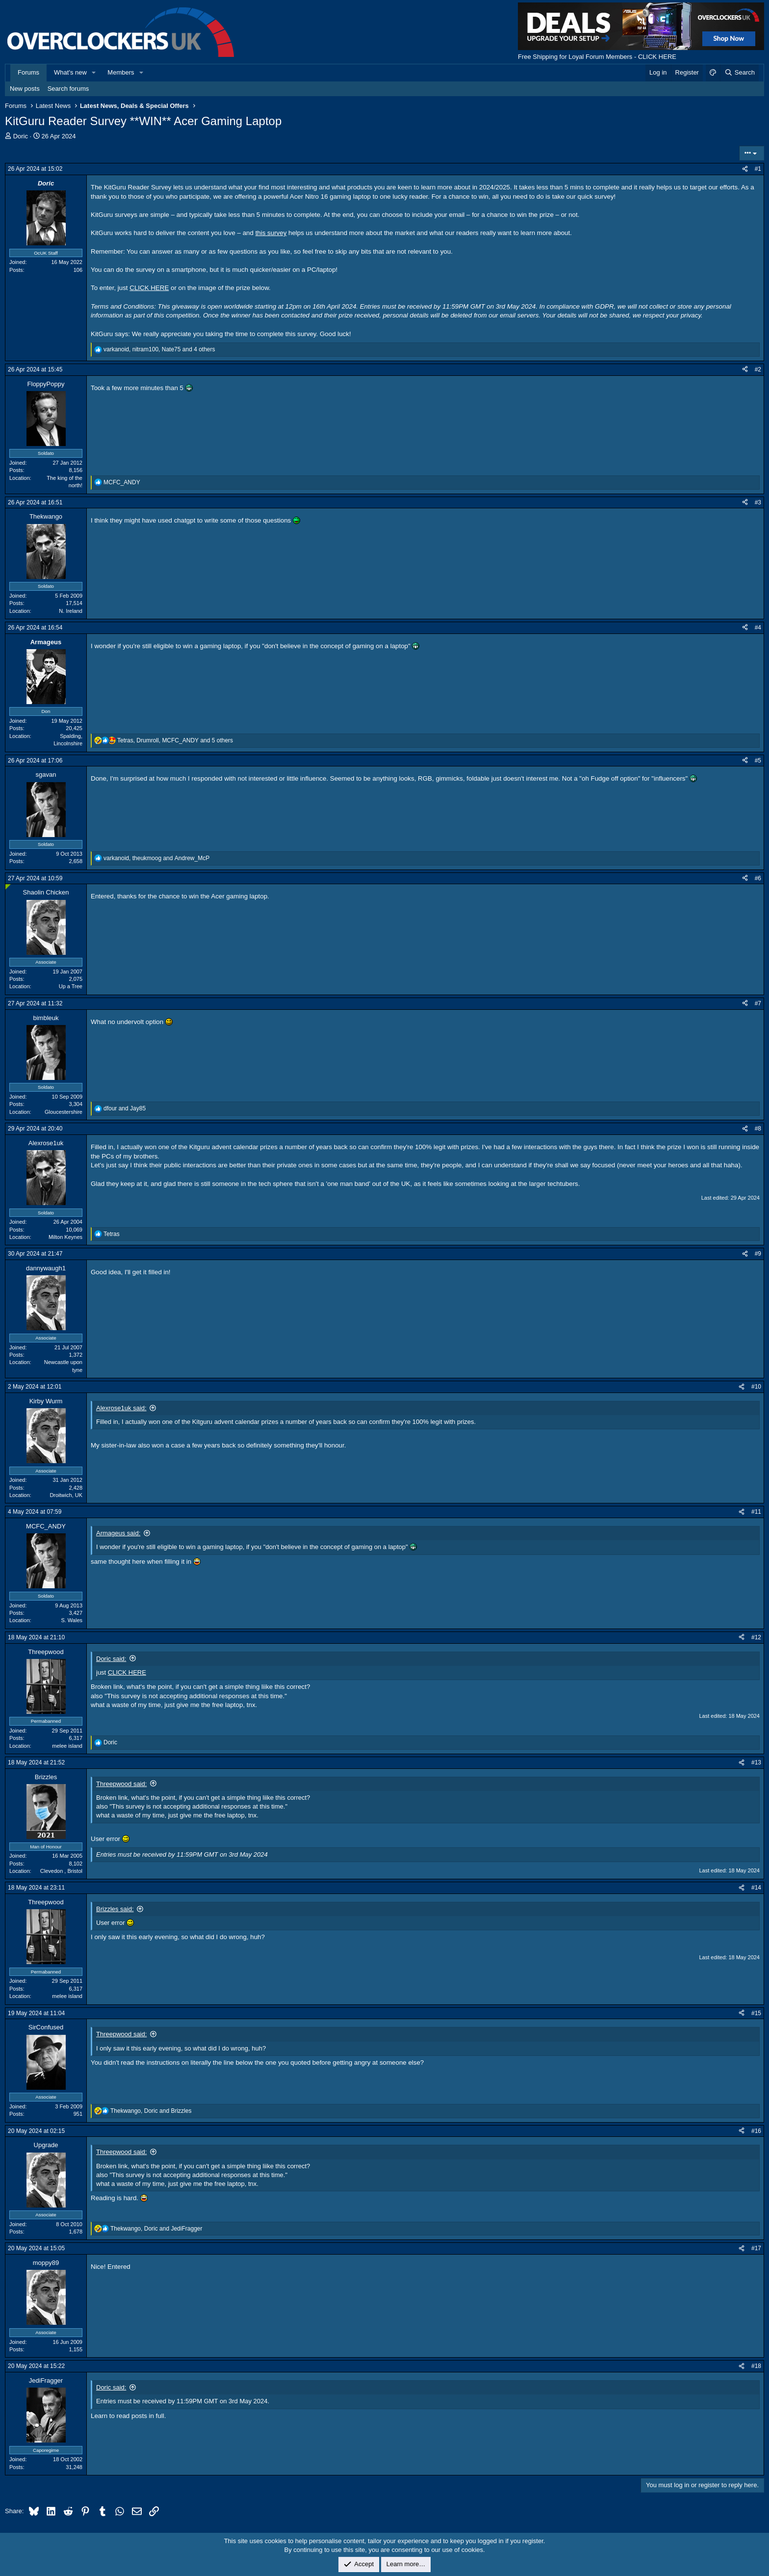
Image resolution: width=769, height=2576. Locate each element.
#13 (756, 1762)
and (124, 1108)
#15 (756, 2013)
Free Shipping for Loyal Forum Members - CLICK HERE (597, 56)
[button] (94, 72)
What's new (70, 72)
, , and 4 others (159, 349)
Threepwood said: (121, 1783)
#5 (758, 760)
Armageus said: (118, 1533)
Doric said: (111, 1658)
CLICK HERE (149, 287)
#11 (756, 1511)
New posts (25, 88)
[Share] (745, 169)
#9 (758, 1253)
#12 (756, 1637)
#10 (756, 1386)
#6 (758, 878)
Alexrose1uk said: (121, 1408)
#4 (758, 627)
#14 (756, 1887)
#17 (756, 2248)
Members (120, 72)
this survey (271, 233)
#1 (758, 168)
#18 (756, 2366)
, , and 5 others (175, 740)
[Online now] (8, 887)
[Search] (739, 72)
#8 (758, 1128)
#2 (758, 369)
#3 (758, 502)
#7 (758, 1003)
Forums (28, 72)
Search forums (68, 88)
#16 (756, 2131)
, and (156, 858)
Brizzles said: (115, 1909)
